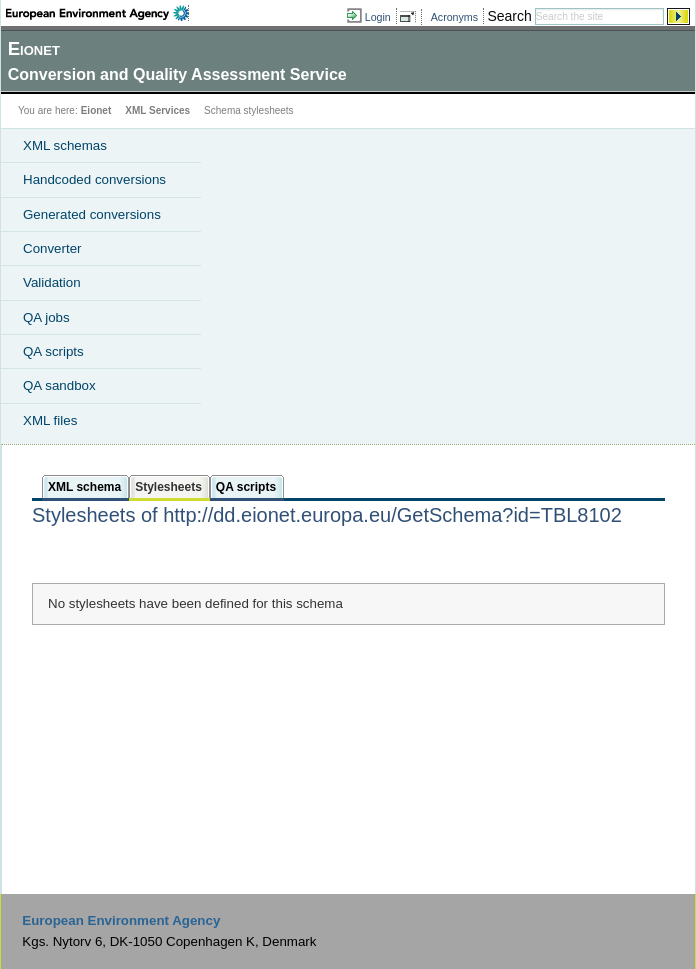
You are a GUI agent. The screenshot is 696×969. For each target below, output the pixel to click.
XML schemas (65, 145)
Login (378, 17)
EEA (97, 13)
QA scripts (53, 351)
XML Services (157, 110)
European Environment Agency (121, 920)
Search (509, 16)
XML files (50, 420)
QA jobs (46, 317)
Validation (52, 282)
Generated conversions (92, 214)
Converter (52, 248)
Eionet (96, 110)
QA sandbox (59, 385)
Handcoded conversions (94, 179)
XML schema (84, 487)
